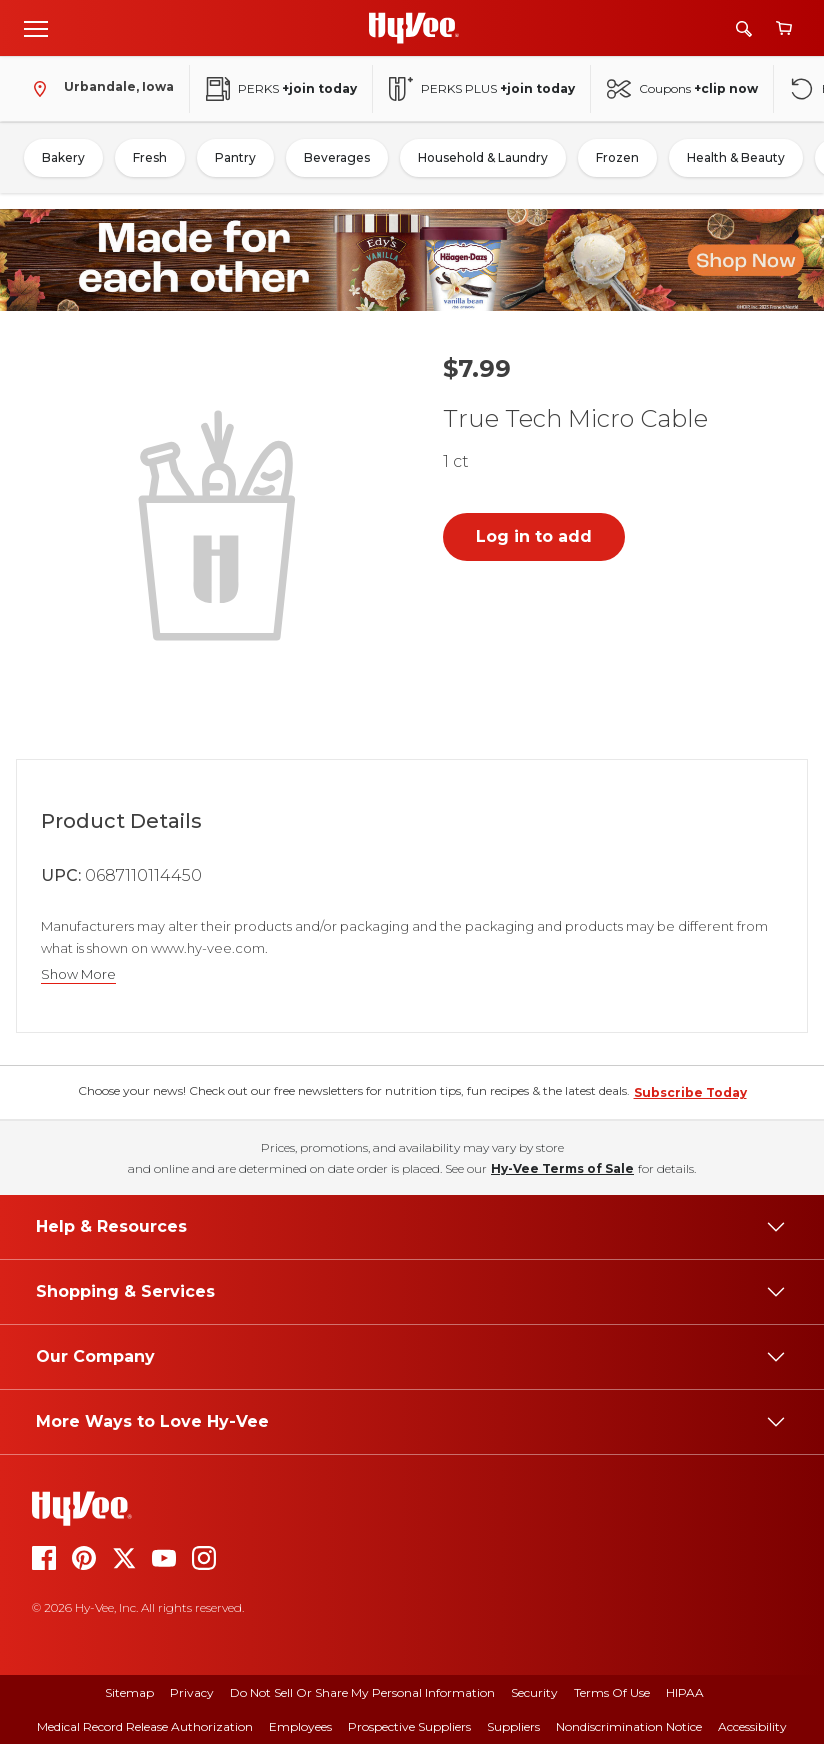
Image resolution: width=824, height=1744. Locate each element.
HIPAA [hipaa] (685, 1692)
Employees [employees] (300, 1726)
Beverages (337, 157)
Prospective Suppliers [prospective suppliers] (409, 1726)
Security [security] (534, 1692)
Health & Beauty (736, 157)
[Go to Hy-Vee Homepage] (414, 28)
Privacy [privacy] (192, 1692)
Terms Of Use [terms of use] (612, 1692)
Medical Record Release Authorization (145, 1726)
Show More (78, 974)
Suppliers (513, 1726)
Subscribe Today (690, 1092)
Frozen (617, 157)
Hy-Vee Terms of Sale (562, 1168)
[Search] (744, 28)
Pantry (235, 157)
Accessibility (752, 1726)
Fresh (150, 157)
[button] (221, 523)
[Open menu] (36, 28)
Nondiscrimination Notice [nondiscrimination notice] (629, 1726)
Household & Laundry (483, 157)
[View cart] (784, 28)
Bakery (63, 157)
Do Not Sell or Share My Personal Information (362, 1692)
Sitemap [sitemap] (129, 1692)
